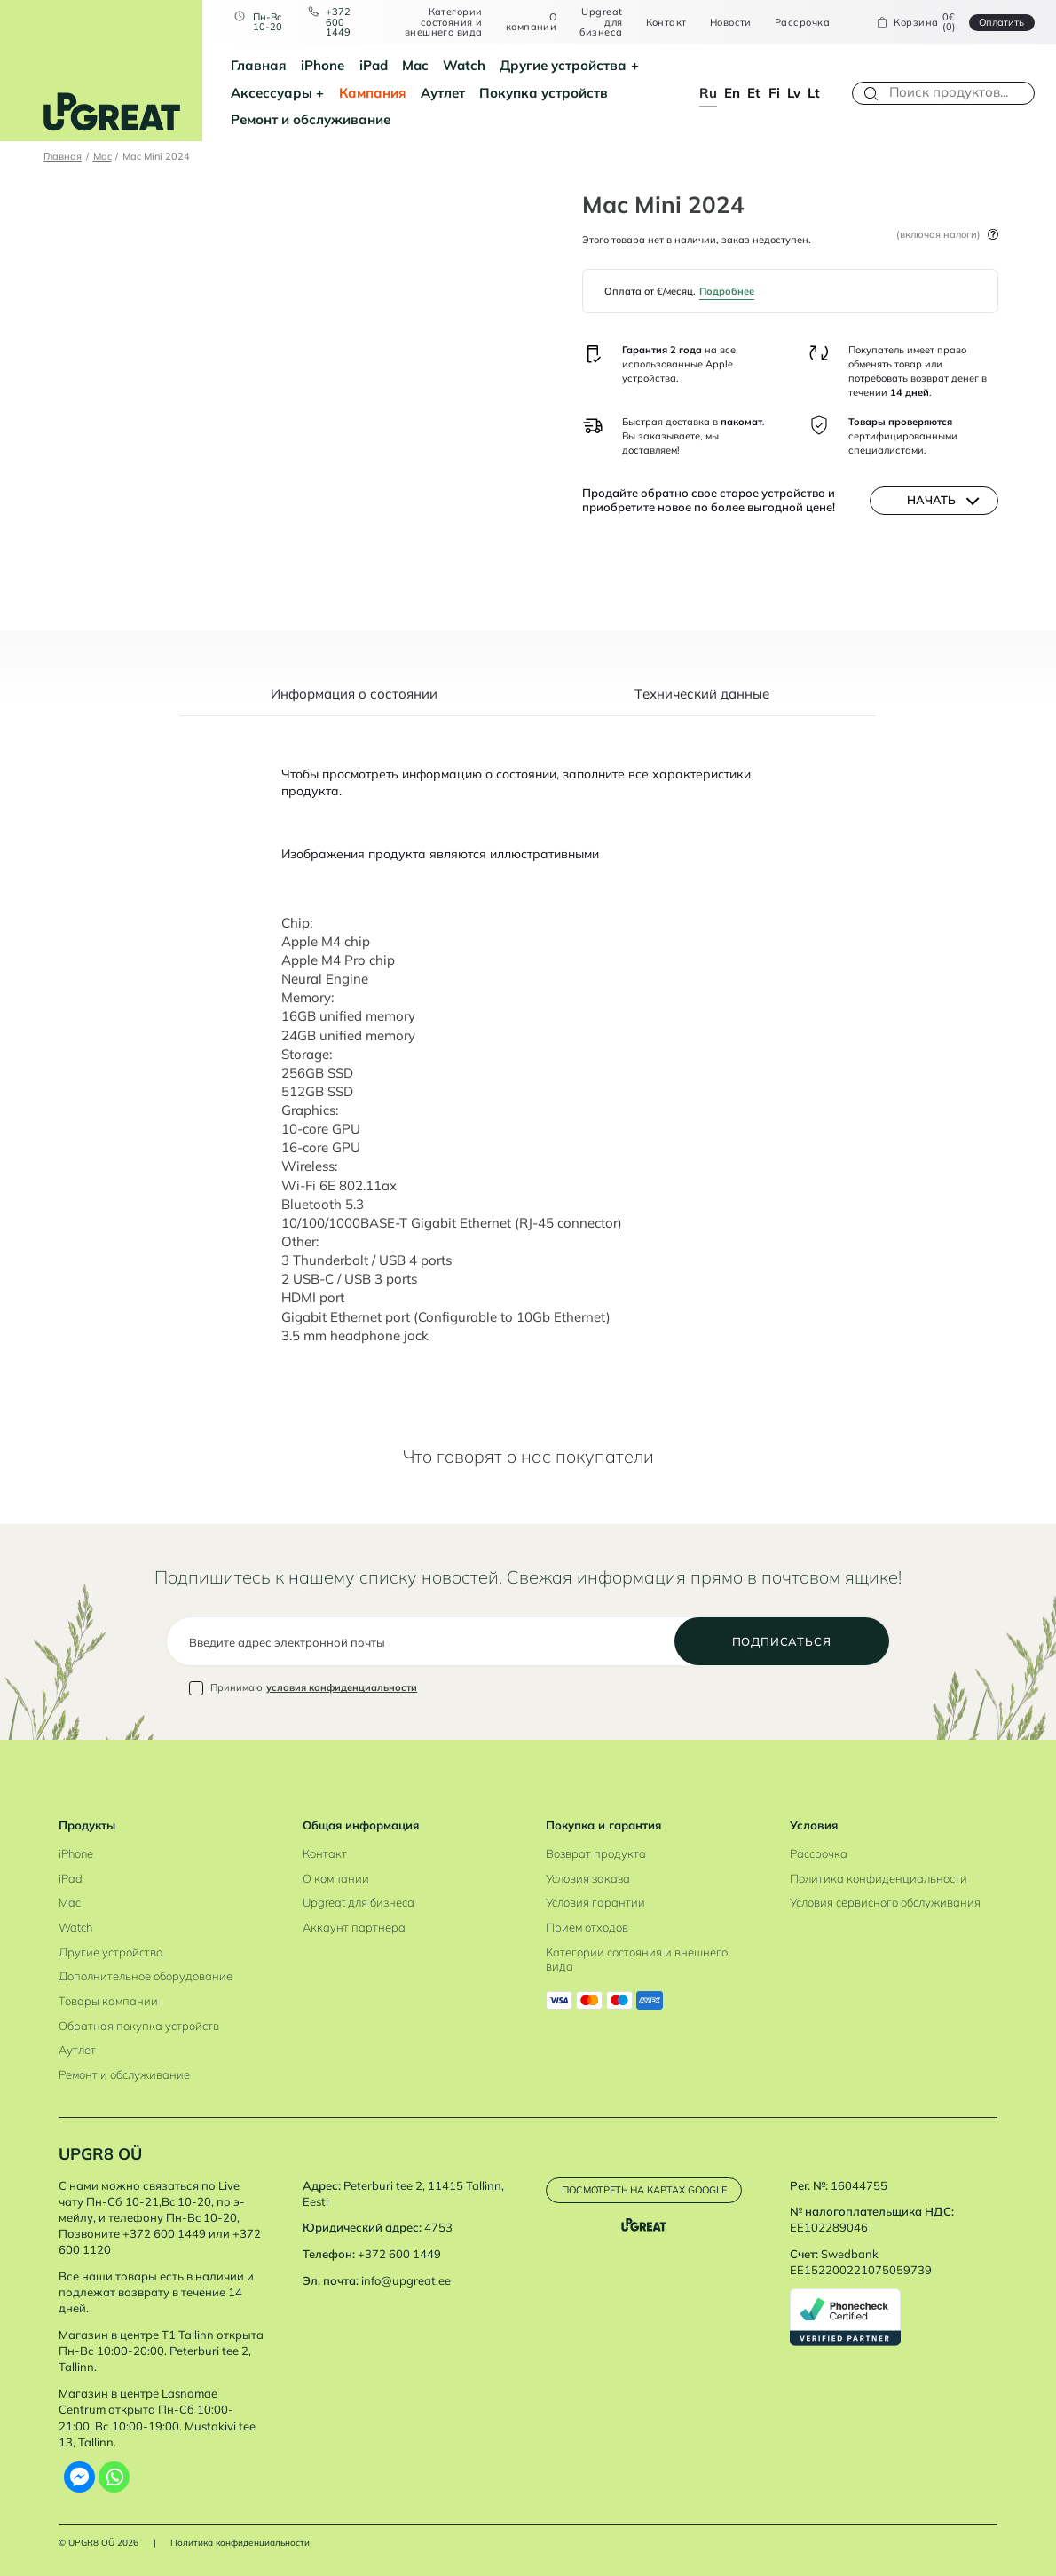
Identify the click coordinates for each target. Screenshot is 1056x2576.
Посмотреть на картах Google (644, 2190)
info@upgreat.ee (406, 2280)
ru (708, 92)
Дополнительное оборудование (145, 1976)
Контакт (666, 23)
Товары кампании (108, 2001)
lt (814, 92)
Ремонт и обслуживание (310, 119)
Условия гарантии (595, 1902)
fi (774, 92)
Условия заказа (588, 1878)
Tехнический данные (701, 695)
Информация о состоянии (354, 695)
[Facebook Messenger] (79, 2477)
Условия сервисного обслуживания (885, 1902)
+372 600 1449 (338, 22)
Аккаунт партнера (354, 1927)
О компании (531, 22)
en (732, 92)
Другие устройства (563, 65)
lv (793, 92)
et (753, 92)
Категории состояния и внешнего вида (444, 22)
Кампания (372, 92)
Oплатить (1001, 22)
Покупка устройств (543, 92)
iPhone (322, 65)
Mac (415, 65)
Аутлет (443, 92)
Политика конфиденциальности (878, 1878)
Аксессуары (271, 92)
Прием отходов (587, 1927)
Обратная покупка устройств (139, 2026)
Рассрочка (802, 23)
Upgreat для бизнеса (600, 22)
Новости (731, 23)
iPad (373, 65)
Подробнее (726, 291)
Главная (259, 65)
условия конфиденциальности (341, 1687)
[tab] (354, 702)
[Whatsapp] (114, 2477)
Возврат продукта (596, 1853)
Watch (464, 65)
